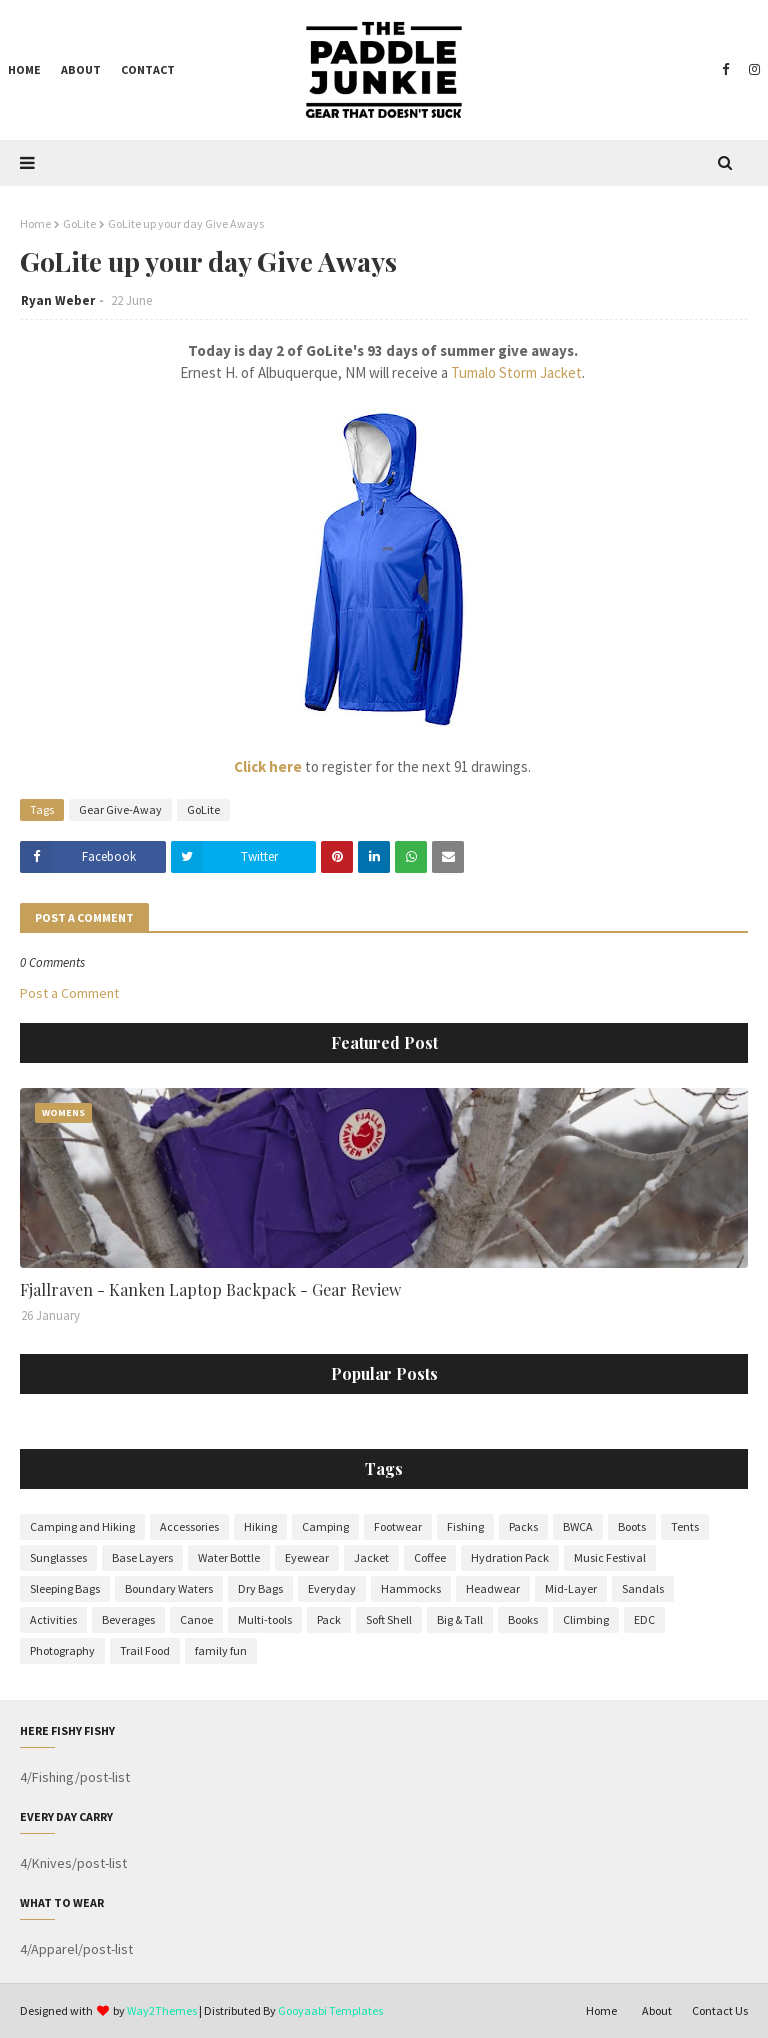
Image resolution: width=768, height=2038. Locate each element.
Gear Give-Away (120, 809)
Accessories (189, 1526)
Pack (329, 1619)
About (657, 2010)
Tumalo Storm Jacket (516, 372)
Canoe (196, 1619)
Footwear (398, 1526)
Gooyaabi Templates (330, 2010)
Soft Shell (389, 1619)
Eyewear (307, 1557)
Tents (685, 1526)
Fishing (465, 1526)
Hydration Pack (510, 1557)
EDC (644, 1619)
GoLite (79, 223)
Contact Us (720, 2010)
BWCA (578, 1526)
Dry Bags (260, 1588)
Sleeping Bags (65, 1588)
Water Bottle (229, 1557)
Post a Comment (69, 993)
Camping (325, 1526)
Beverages (128, 1619)
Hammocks (411, 1588)
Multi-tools (265, 1619)
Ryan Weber (58, 300)
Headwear (493, 1588)
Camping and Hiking (82, 1526)
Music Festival (610, 1557)
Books (523, 1619)
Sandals (643, 1588)
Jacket (371, 1557)
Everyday (332, 1588)
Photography (62, 1650)
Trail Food (145, 1650)
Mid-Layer (571, 1588)
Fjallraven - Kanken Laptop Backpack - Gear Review (210, 1289)
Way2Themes (162, 2010)
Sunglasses (58, 1557)
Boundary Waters (169, 1588)
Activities (53, 1619)
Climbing (586, 1619)
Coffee (430, 1557)
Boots (632, 1526)
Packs (523, 1526)
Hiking (260, 1526)
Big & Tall (460, 1619)
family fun (221, 1650)
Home (35, 223)
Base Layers (142, 1557)
